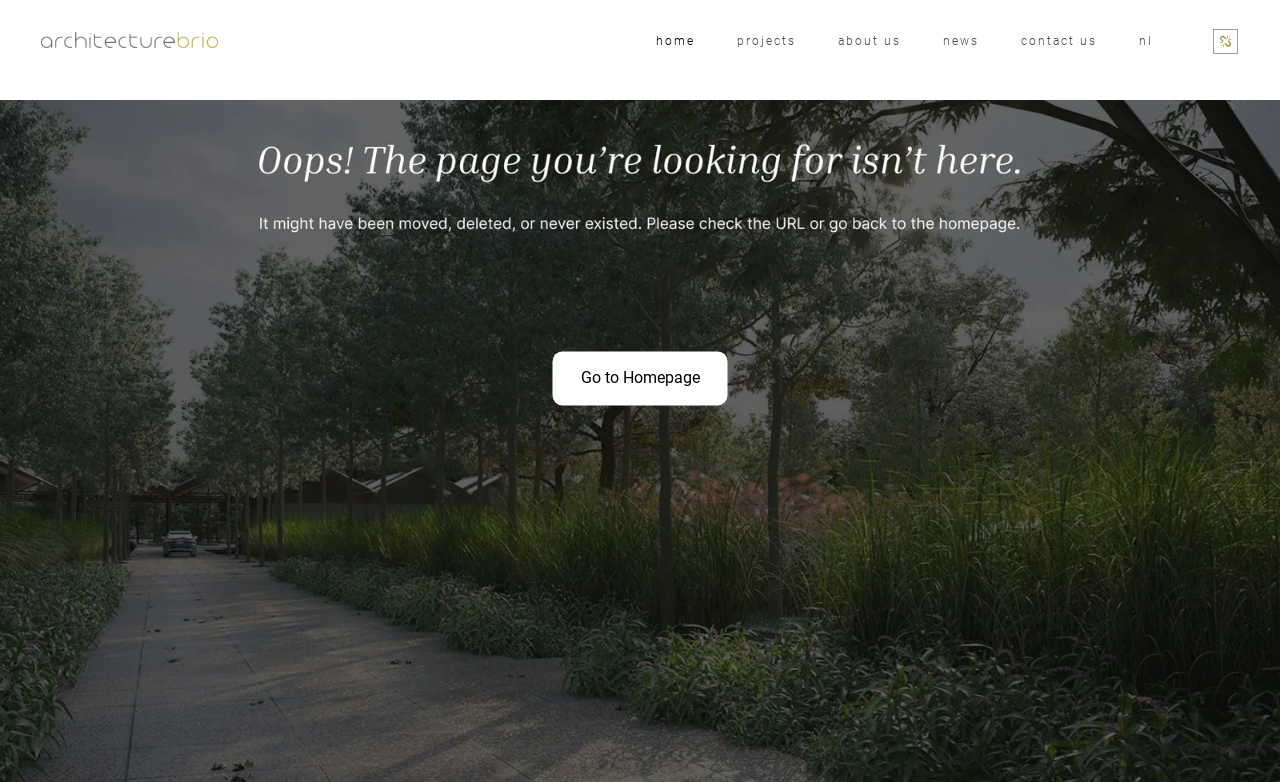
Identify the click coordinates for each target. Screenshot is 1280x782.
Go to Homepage (640, 377)
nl (1146, 41)
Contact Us (1059, 41)
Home (675, 41)
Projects (766, 41)
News (961, 41)
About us (869, 41)
